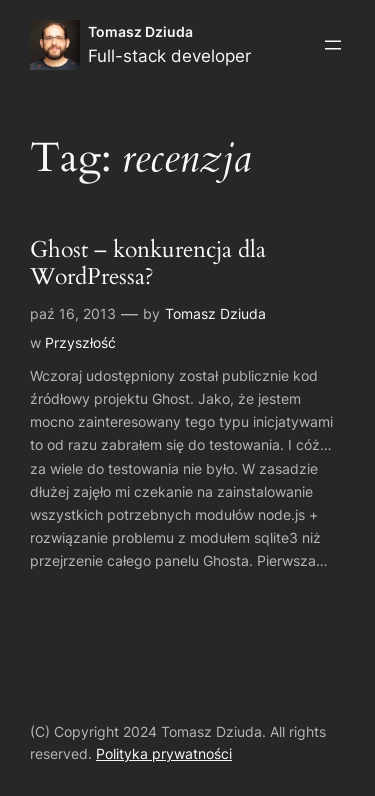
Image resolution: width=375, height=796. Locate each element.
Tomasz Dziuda (140, 31)
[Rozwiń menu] (333, 45)
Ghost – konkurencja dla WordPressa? (148, 264)
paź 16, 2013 (73, 313)
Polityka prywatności (164, 753)
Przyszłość (80, 342)
